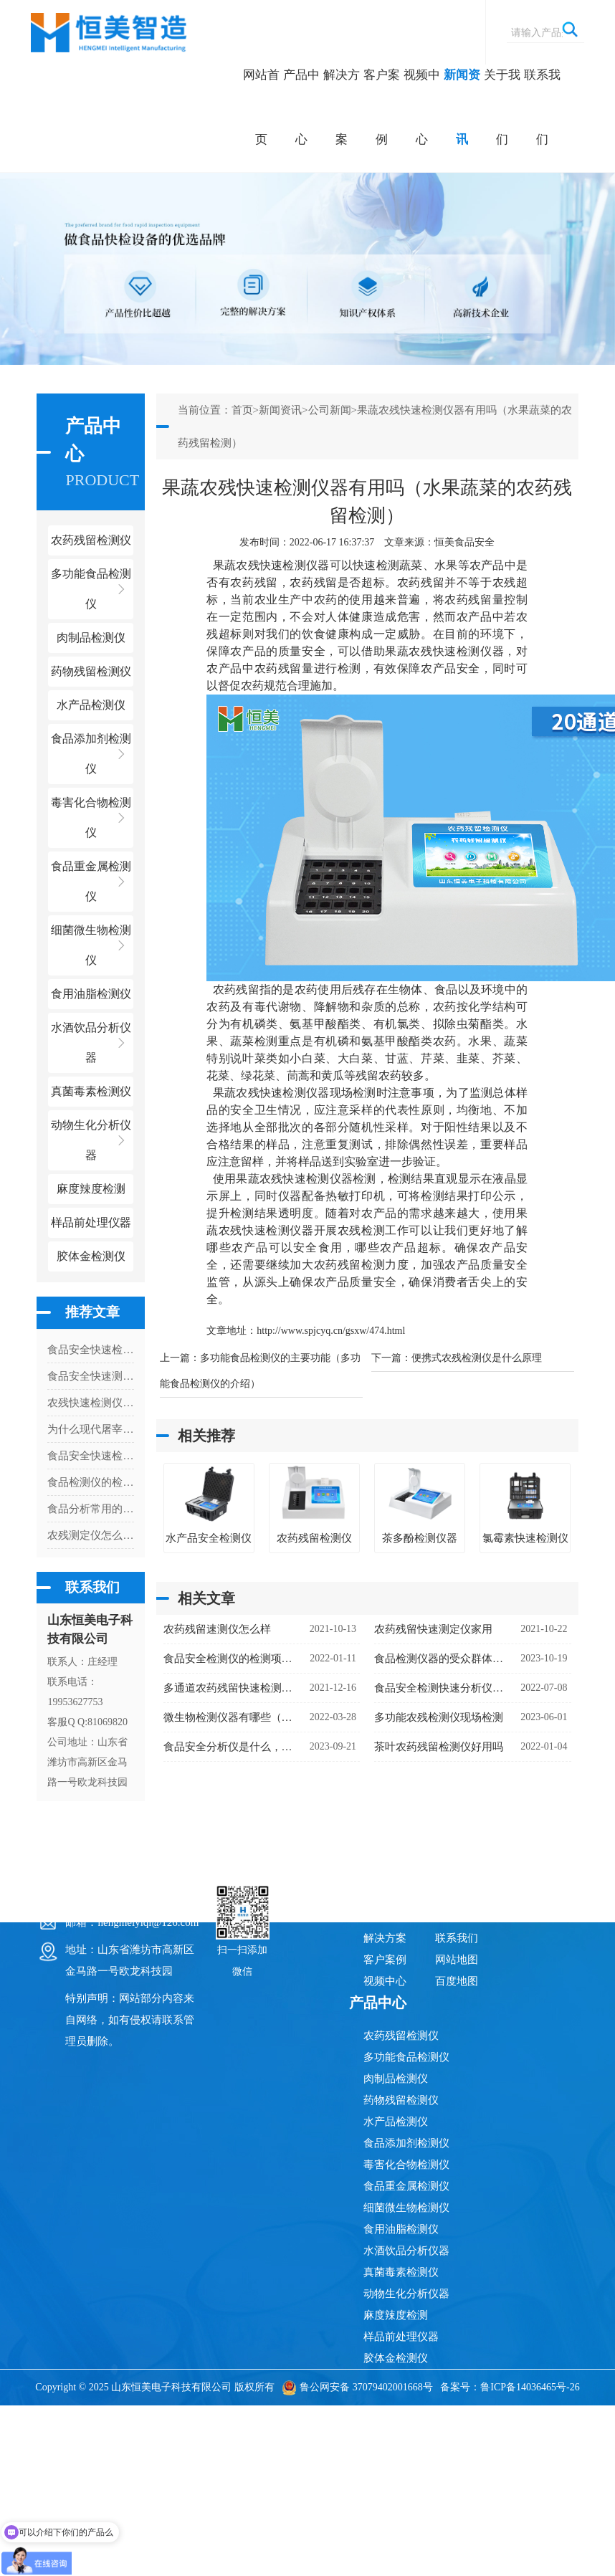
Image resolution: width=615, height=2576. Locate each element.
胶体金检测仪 (91, 1256)
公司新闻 (329, 410)
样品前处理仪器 (401, 2336)
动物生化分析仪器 (406, 2293)
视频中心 (422, 107)
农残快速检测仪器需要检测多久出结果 (90, 1402)
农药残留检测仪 (401, 2035)
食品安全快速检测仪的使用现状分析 (90, 1349)
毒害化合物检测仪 (406, 2164)
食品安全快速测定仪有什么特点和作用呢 (90, 1376)
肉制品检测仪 (395, 2078)
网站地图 (456, 1959)
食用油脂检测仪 (401, 2229)
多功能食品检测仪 (406, 2057)
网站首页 (261, 107)
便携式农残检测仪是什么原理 (476, 1358)
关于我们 (502, 107)
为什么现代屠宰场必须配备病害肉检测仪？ (90, 1429)
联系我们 (542, 107)
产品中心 (301, 107)
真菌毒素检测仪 (401, 2272)
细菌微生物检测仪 (406, 2207)
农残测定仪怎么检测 (90, 1535)
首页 (242, 410)
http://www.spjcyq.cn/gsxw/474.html (331, 1330)
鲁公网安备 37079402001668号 (357, 2387)
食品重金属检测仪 (406, 2186)
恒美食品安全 (464, 542)
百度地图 (456, 1981)
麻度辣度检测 (395, 2315)
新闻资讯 (462, 107)
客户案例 (381, 107)
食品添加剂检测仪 (406, 2143)
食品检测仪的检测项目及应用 (90, 1482)
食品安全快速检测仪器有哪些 (90, 1455)
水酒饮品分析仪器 (406, 2250)
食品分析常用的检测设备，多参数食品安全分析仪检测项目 (90, 1508)
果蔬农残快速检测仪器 (271, 565)
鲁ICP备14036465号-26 (529, 2387)
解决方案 (341, 107)
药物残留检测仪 (401, 2100)
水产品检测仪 (395, 2121)
